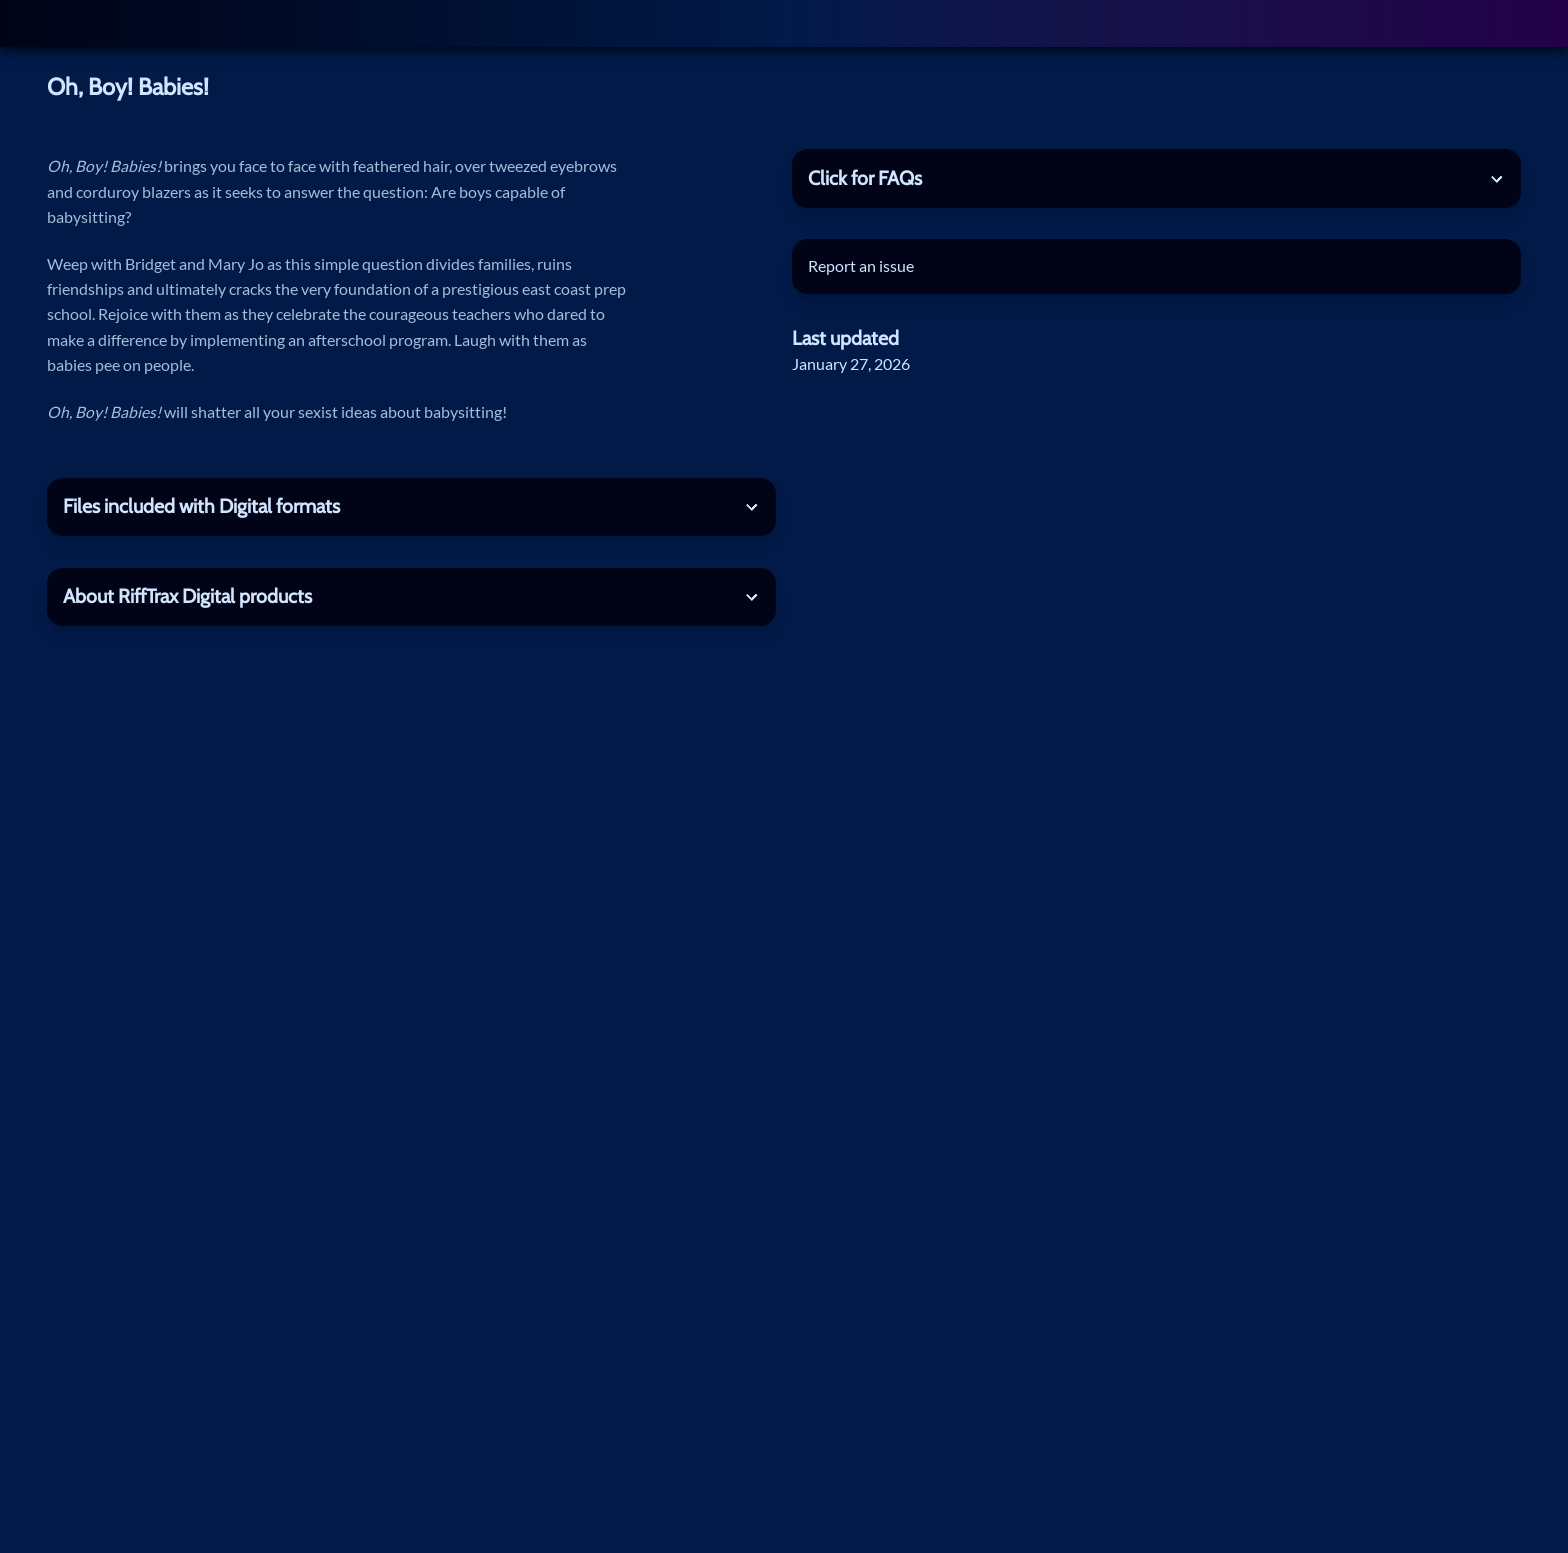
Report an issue (861, 266)
